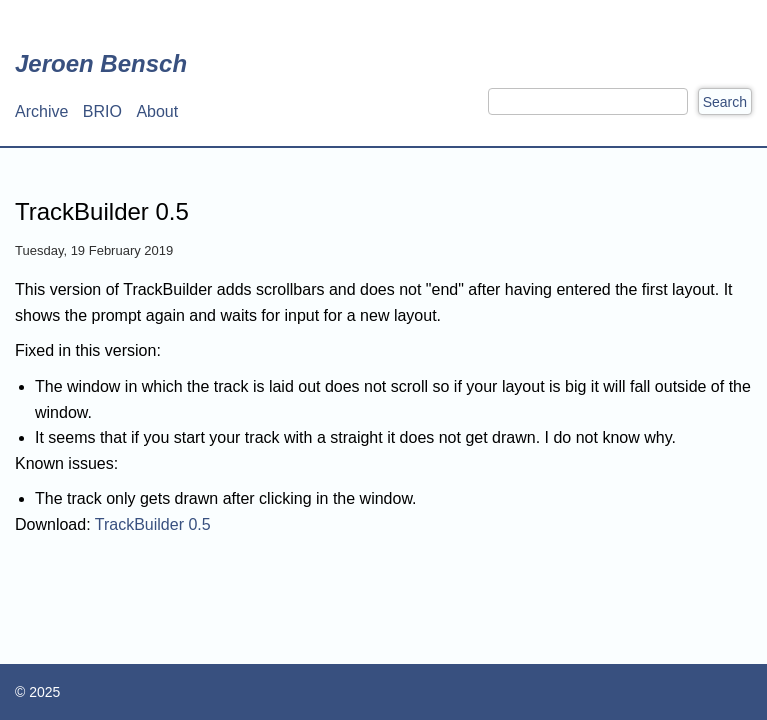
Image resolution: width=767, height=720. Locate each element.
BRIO (102, 111)
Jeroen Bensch (101, 63)
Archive (41, 111)
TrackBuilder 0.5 (153, 524)
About (157, 111)
